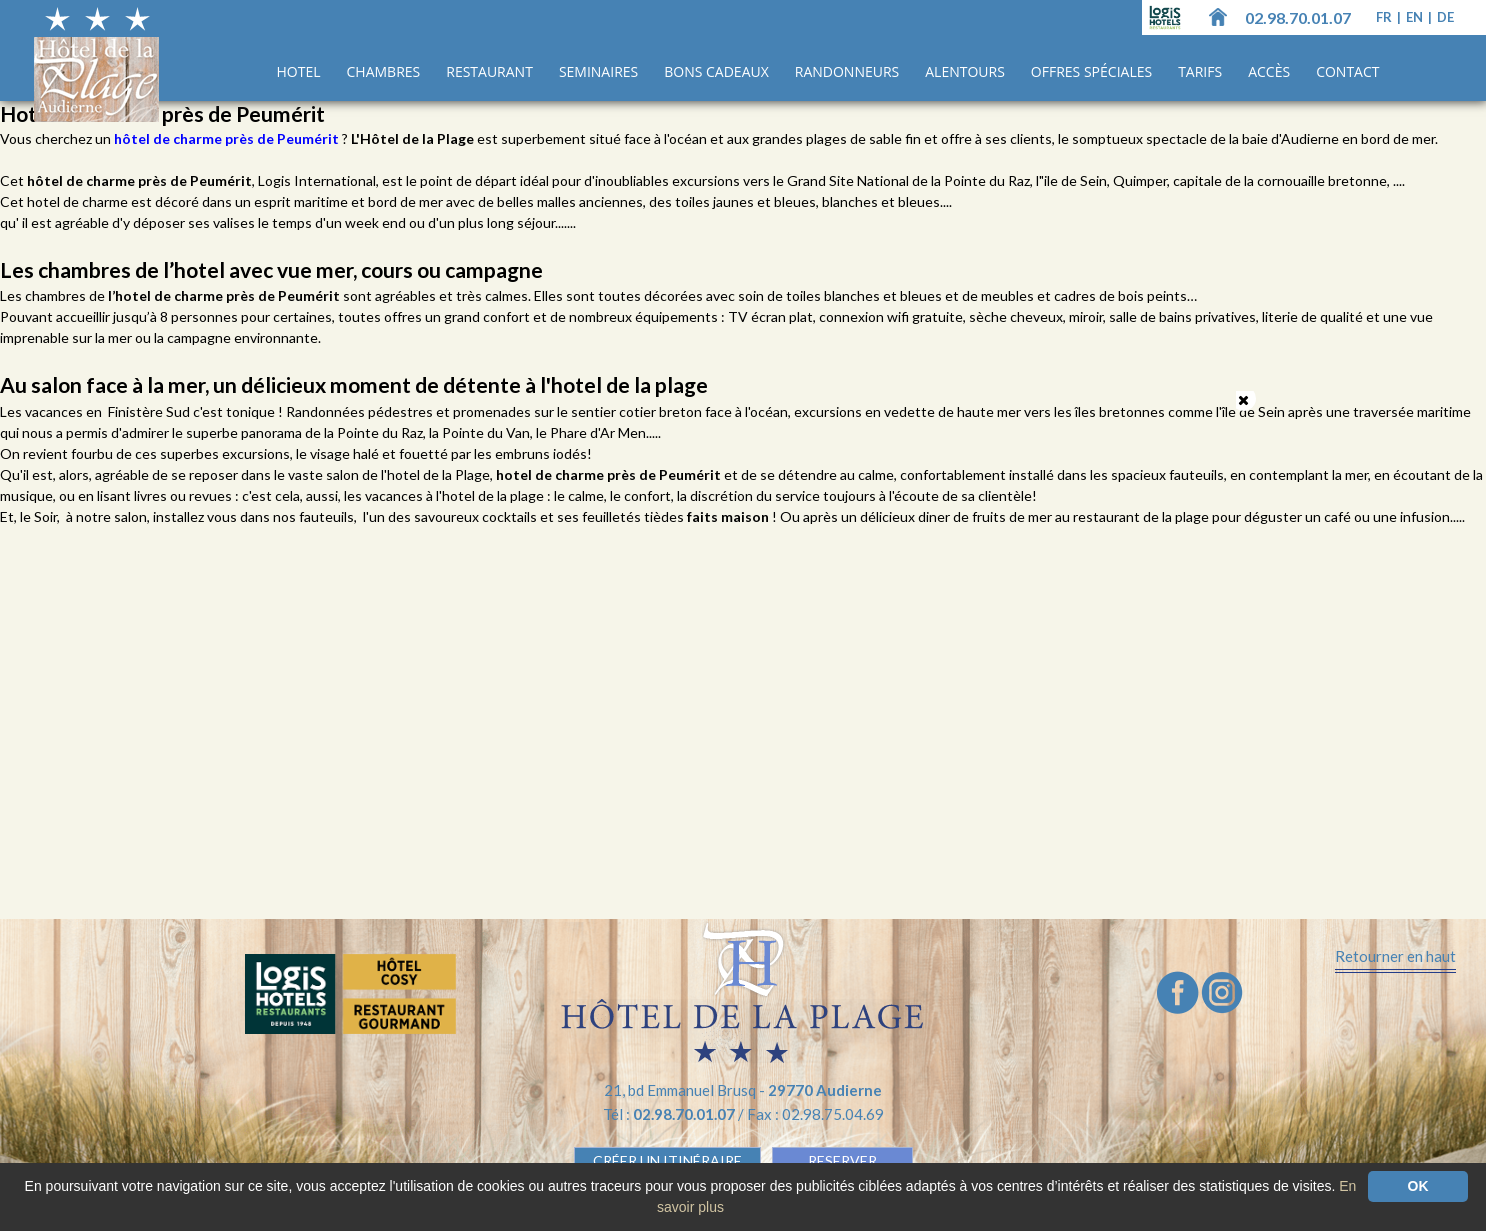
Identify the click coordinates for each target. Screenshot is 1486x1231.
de (1445, 17)
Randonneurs (847, 71)
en (1416, 17)
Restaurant (489, 71)
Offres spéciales (1091, 71)
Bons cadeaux (716, 71)
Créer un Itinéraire (667, 1160)
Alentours (965, 71)
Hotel (299, 71)
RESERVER (842, 1160)
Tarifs (1200, 71)
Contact (1347, 71)
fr (1385, 17)
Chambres (384, 71)
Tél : (670, 1114)
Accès (1269, 71)
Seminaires (598, 71)
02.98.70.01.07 (1298, 17)
